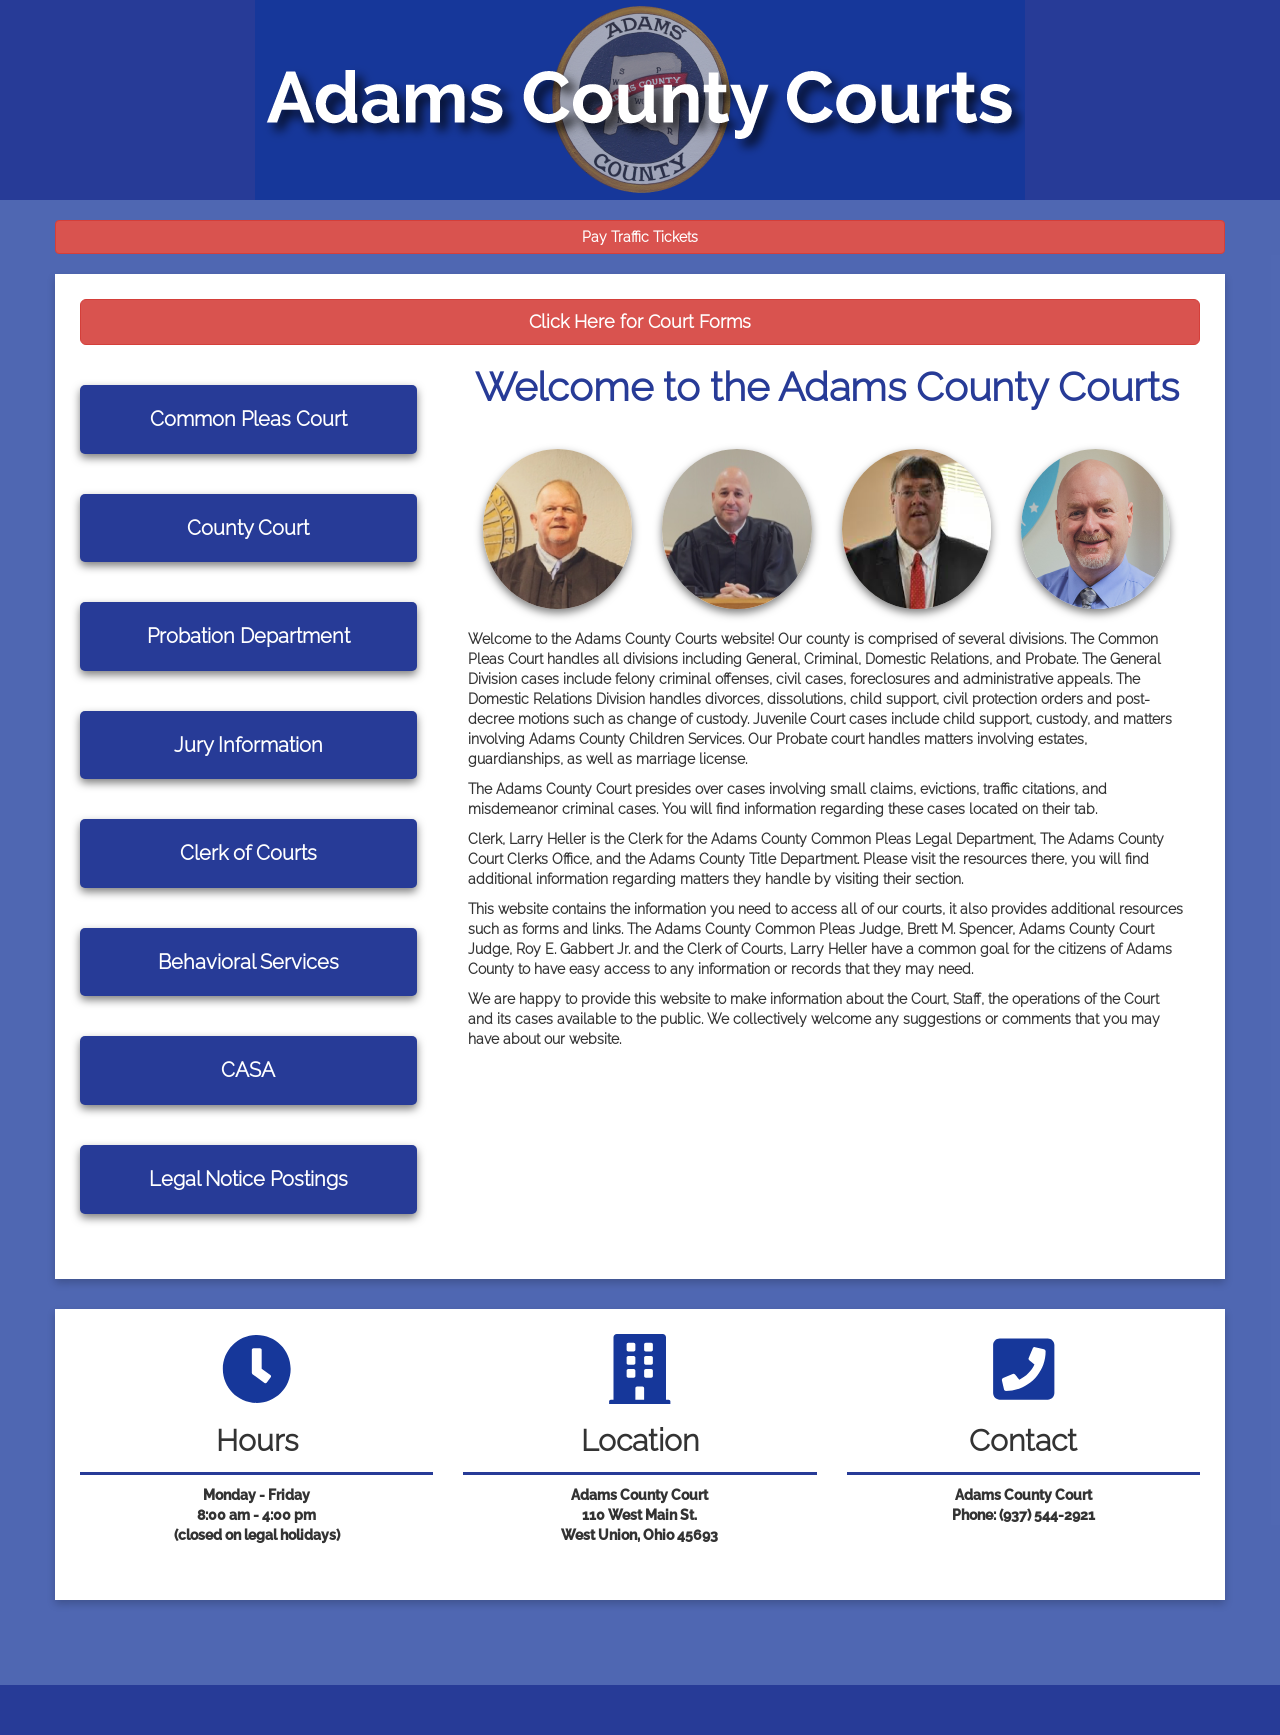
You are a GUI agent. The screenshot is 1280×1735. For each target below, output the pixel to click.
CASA (248, 1070)
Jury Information (248, 745)
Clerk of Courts (248, 853)
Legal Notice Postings (248, 1179)
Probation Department (248, 636)
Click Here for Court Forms (640, 321)
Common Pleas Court (248, 419)
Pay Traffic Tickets (640, 237)
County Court (248, 528)
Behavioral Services (248, 962)
